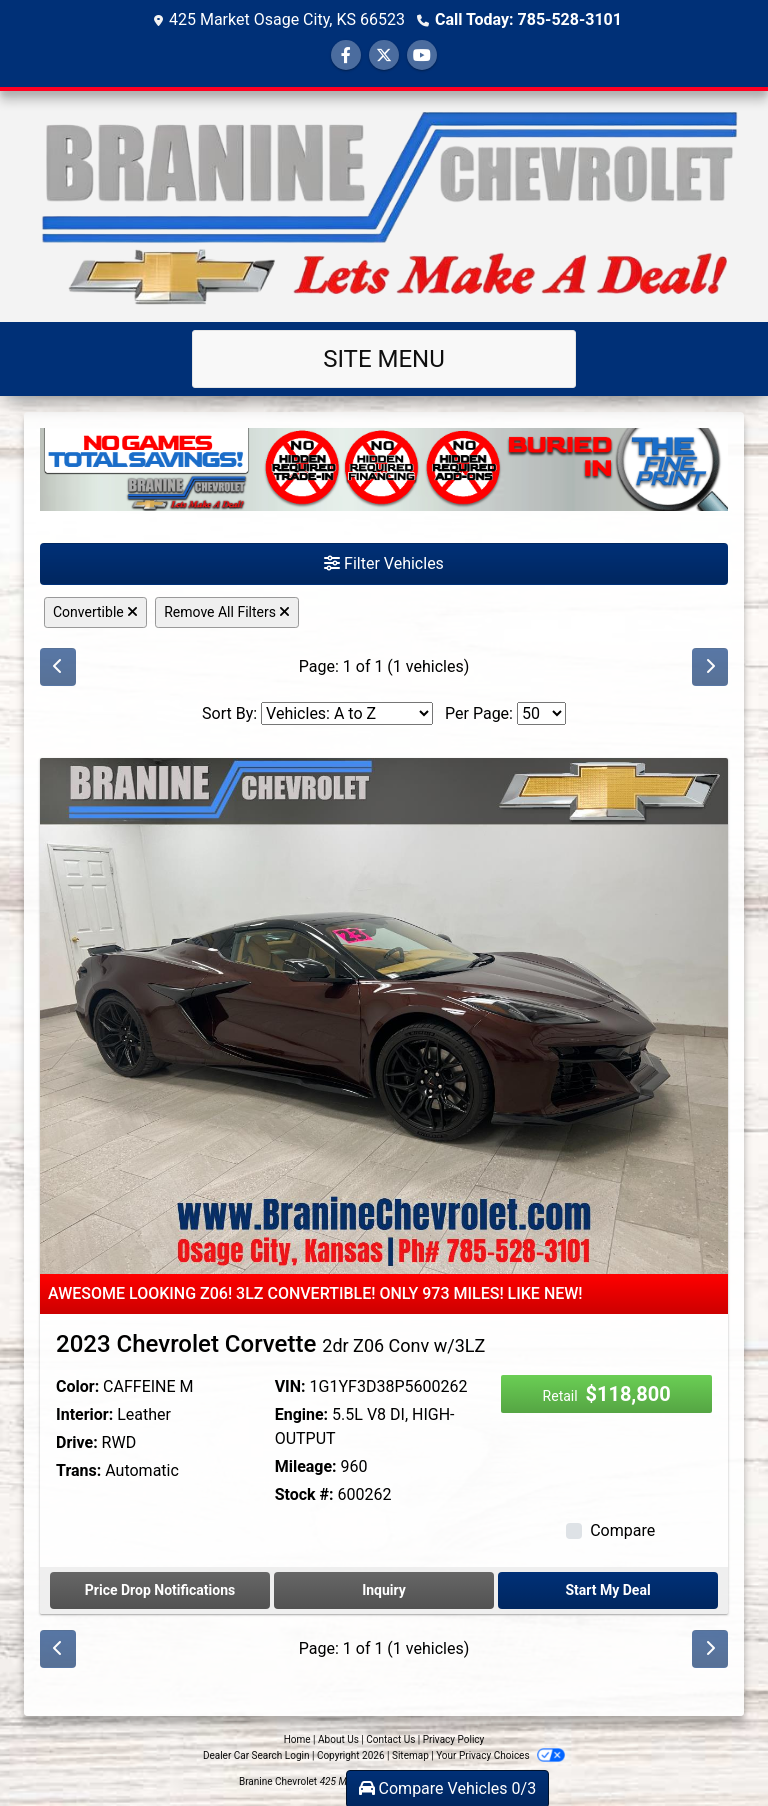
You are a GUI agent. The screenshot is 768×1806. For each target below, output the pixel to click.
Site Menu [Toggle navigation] (384, 359)
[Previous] (58, 667)
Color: (77, 1386)
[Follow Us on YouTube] (422, 55)
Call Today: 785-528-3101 (528, 19)
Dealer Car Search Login (256, 1755)
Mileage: (306, 1466)
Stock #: (304, 1494)
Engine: (301, 1414)
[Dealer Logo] (384, 206)
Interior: (84, 1414)
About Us (338, 1739)
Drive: (77, 1442)
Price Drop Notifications (160, 1590)
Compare (622, 1530)
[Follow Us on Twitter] (384, 55)
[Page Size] (541, 713)
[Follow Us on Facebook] (346, 55)
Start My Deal (607, 1590)
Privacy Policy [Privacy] (454, 1739)
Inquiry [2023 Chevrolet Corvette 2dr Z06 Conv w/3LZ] (384, 1590)
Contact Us (390, 1739)
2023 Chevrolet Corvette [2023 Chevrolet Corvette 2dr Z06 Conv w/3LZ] (270, 1344)
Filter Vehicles (384, 563)
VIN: (290, 1386)
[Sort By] (347, 713)
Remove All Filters (227, 612)
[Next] (710, 667)
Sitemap (410, 1755)
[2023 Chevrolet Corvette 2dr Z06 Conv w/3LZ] (384, 1014)
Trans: (78, 1470)
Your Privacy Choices (500, 1755)
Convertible (95, 612)
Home (297, 1739)
